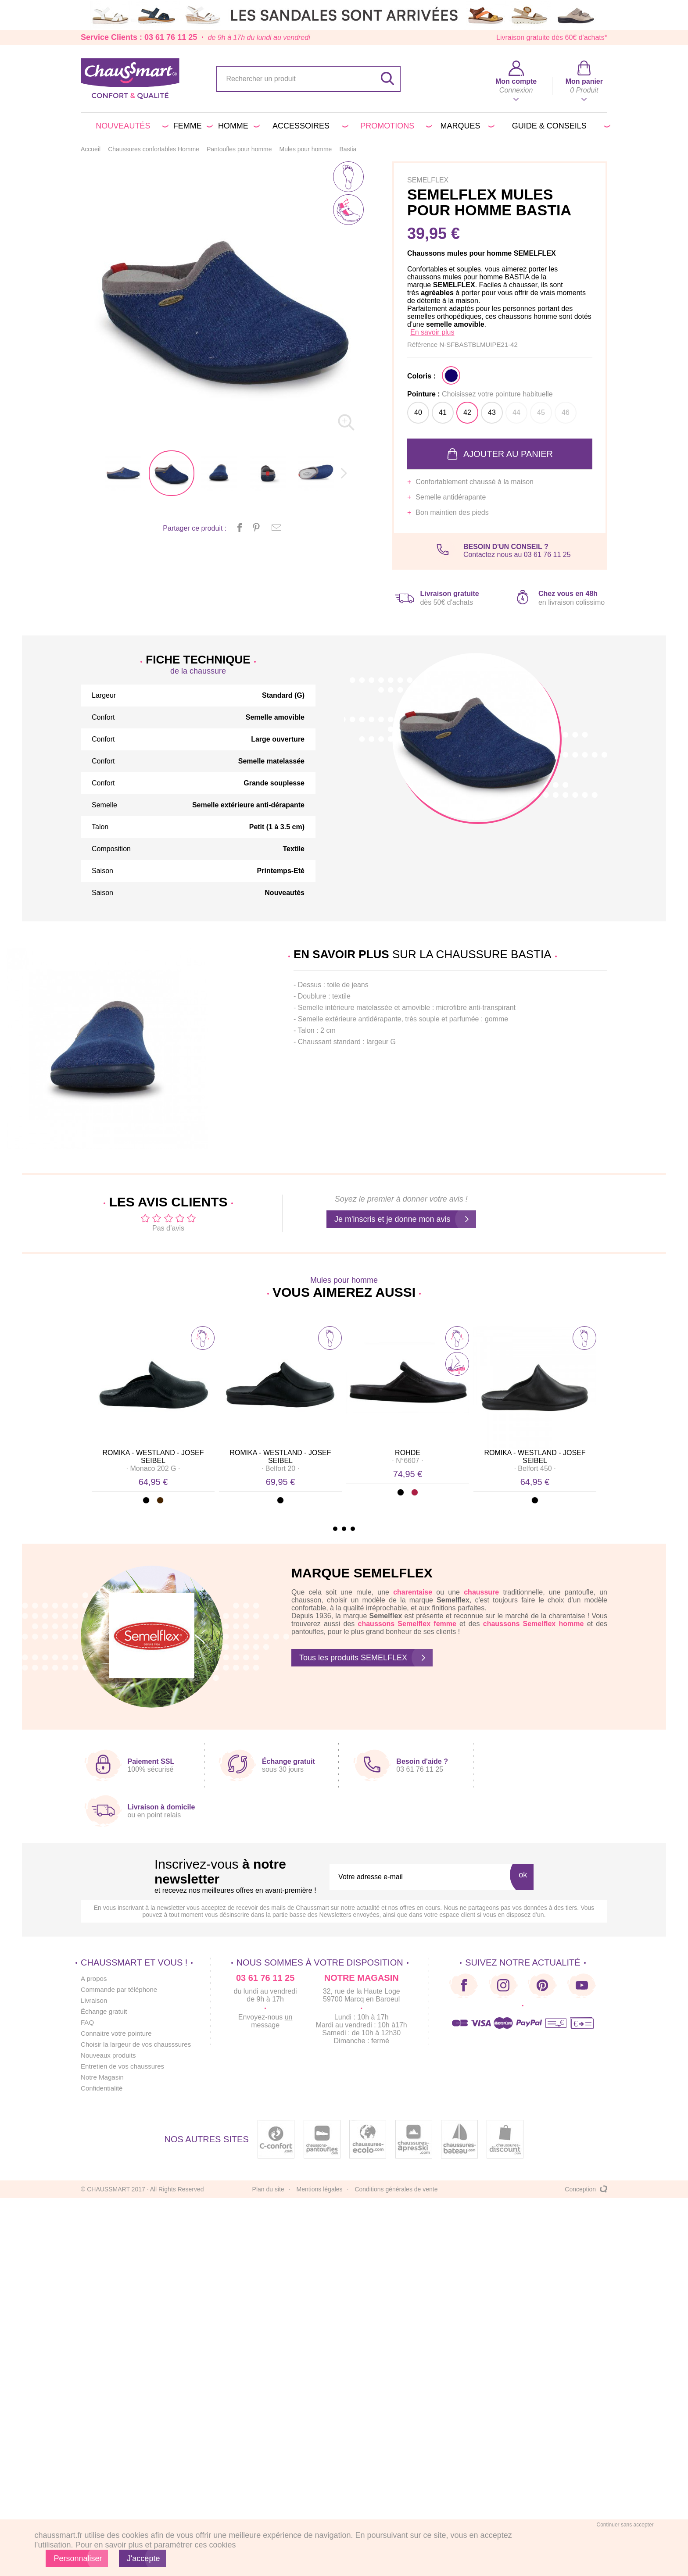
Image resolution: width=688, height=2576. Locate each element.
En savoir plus (432, 332)
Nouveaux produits (110, 2055)
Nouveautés (130, 125)
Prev (99, 1405)
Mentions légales (320, 2189)
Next (589, 1405)
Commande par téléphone (121, 1989)
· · (153, 1468)
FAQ (88, 2022)
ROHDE (407, 1452)
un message (278, 2021)
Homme (237, 125)
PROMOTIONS (394, 125)
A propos (94, 1978)
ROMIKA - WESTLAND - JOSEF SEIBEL (153, 1456)
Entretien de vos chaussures (125, 2066)
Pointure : (480, 394)
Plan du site (268, 2189)
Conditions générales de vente (396, 2189)
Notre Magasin (103, 2077)
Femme (191, 125)
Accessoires (308, 125)
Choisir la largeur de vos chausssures (139, 2044)
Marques (465, 125)
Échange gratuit (105, 2011)
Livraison (95, 2000)
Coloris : (421, 376)
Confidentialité (103, 2088)
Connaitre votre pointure (118, 2033)
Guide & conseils (559, 125)
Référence (423, 344)
